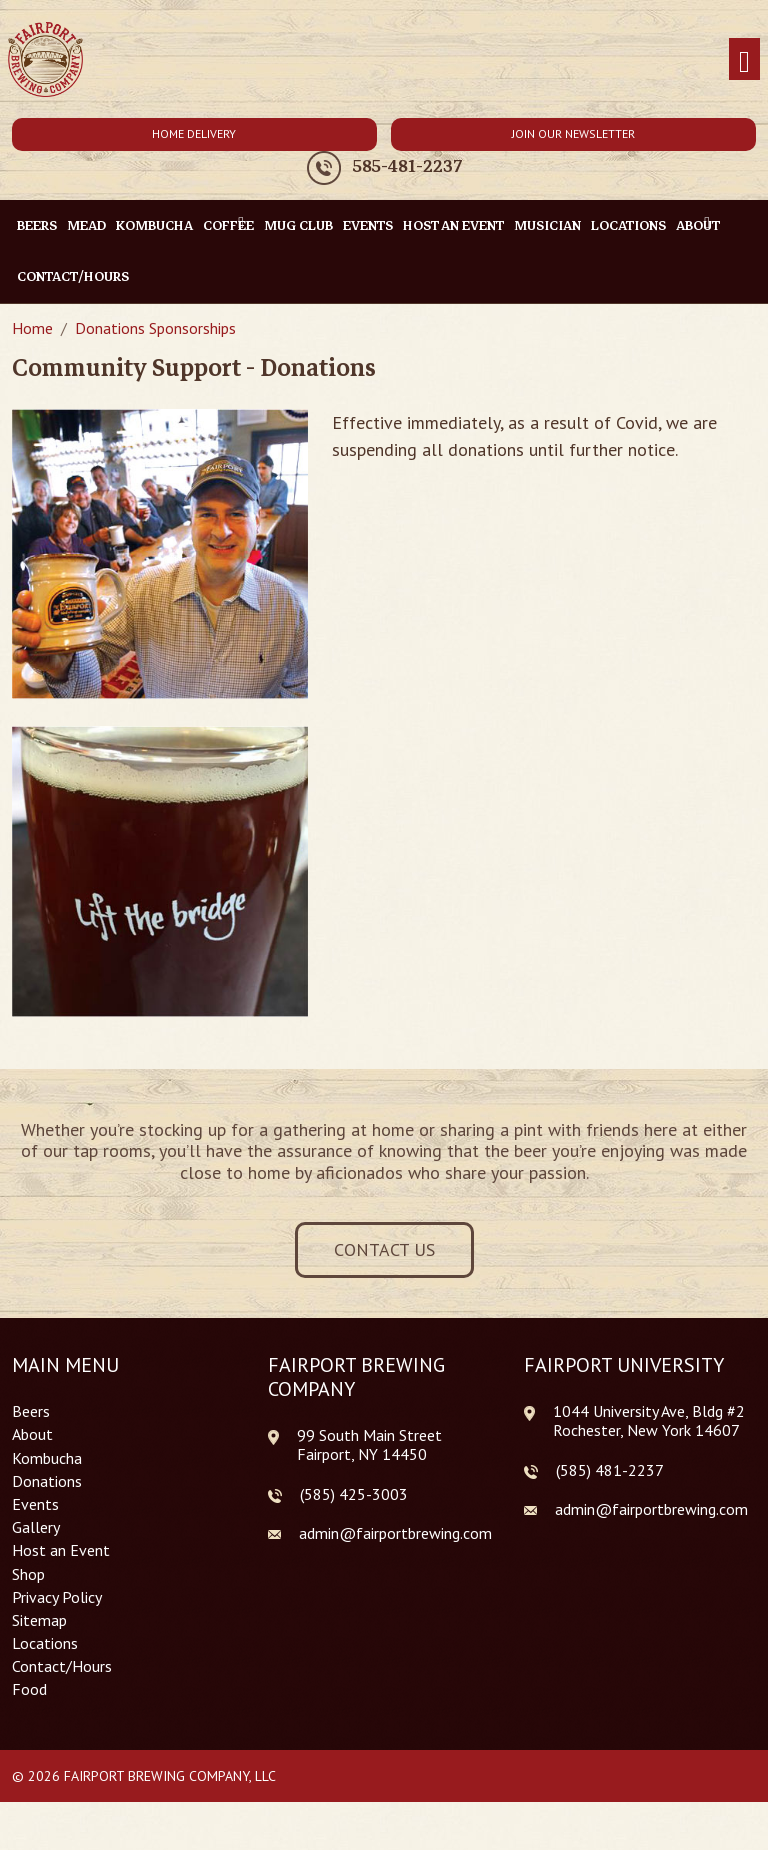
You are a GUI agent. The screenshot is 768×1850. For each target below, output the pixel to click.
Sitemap (39, 1620)
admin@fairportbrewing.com (395, 1533)
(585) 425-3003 (354, 1494)
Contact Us (384, 1249)
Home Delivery (194, 133)
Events (368, 225)
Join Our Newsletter (573, 133)
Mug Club (298, 225)
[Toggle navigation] (744, 59)
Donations (47, 1481)
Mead (86, 225)
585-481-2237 (407, 167)
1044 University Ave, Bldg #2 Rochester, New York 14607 (649, 1420)
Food (29, 1689)
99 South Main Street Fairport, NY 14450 (369, 1444)
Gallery (36, 1527)
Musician (547, 225)
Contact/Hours (73, 276)
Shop (28, 1574)
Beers (37, 225)
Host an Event (453, 225)
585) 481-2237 (612, 1470)
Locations (628, 225)
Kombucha (154, 225)
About (32, 1434)
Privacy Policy (57, 1597)
